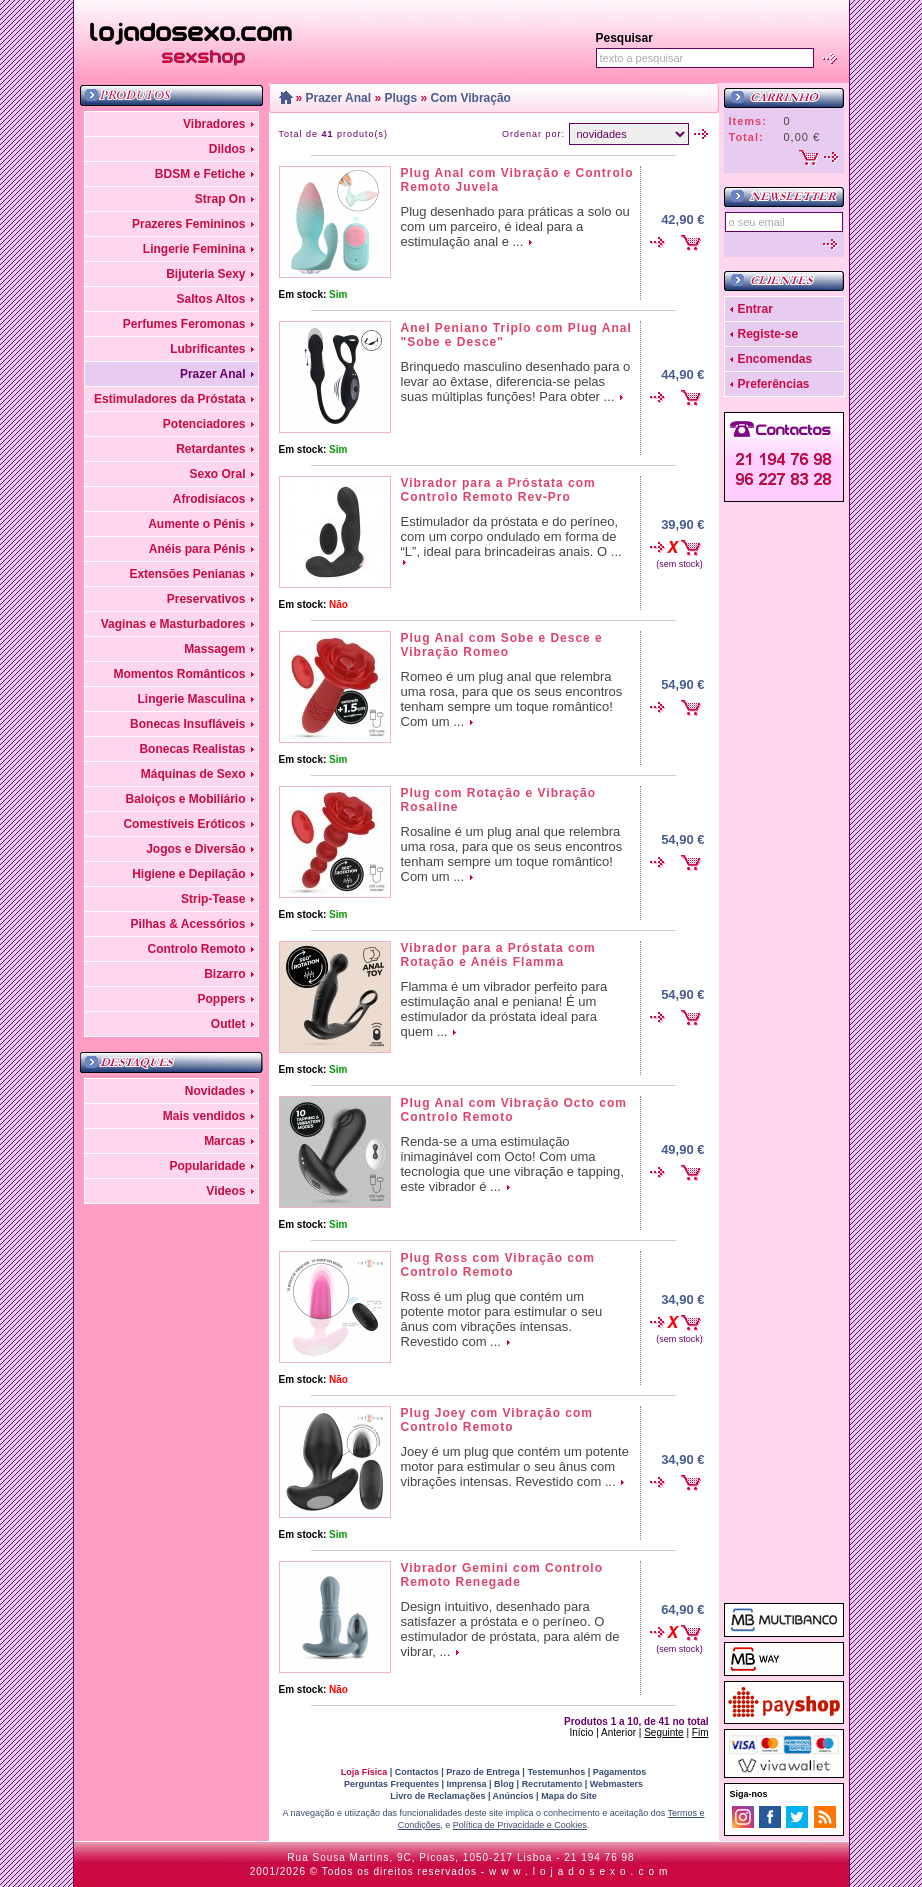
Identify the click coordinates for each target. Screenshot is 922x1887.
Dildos (227, 149)
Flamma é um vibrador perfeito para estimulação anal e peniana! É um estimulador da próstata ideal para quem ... (504, 1009)
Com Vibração (470, 98)
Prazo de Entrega (483, 1772)
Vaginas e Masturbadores (173, 624)
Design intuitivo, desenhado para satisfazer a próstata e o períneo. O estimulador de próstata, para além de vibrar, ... (510, 1629)
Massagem (214, 649)
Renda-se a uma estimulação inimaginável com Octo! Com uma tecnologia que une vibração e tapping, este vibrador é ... (512, 1164)
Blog (504, 1784)
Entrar (755, 309)
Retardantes (210, 449)
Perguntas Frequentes (391, 1784)
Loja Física (364, 1772)
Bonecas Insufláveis (187, 724)
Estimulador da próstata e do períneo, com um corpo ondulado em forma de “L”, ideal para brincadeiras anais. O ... (511, 536)
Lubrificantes (207, 349)
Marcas (224, 1141)
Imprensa (467, 1784)
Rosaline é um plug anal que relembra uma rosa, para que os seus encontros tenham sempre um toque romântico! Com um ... (512, 854)
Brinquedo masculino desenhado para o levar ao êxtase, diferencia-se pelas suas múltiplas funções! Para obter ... (516, 381)
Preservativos (206, 599)
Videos (225, 1191)
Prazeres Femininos (188, 224)
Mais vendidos (204, 1116)
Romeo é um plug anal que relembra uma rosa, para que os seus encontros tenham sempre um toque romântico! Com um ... (512, 699)
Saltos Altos (211, 299)
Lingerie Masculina (191, 699)
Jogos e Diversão (195, 849)
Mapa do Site (569, 1796)
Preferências (774, 384)
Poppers (221, 999)
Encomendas (775, 359)
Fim (700, 1732)
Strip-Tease (213, 899)
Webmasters (616, 1784)
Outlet (228, 1024)
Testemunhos (556, 1772)
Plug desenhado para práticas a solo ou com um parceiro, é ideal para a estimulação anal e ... (515, 226)
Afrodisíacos (209, 499)
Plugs (400, 98)
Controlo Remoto (197, 949)
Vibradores (214, 124)
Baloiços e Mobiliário (185, 799)
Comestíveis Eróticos (184, 824)
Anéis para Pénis (197, 549)
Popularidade (207, 1166)
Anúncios (513, 1796)
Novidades (215, 1091)
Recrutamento (552, 1784)
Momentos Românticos (179, 674)
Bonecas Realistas (192, 749)
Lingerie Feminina (194, 249)
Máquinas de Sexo (193, 774)
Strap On (220, 199)
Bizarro (224, 974)
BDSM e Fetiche (200, 174)
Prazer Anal (213, 374)
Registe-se (768, 334)
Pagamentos (620, 1772)
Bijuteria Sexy (205, 274)
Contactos (417, 1772)
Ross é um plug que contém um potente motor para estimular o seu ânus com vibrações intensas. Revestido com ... (502, 1319)
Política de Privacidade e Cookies (520, 1825)
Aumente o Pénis (196, 524)
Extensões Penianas (187, 574)
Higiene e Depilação (188, 874)
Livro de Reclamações (437, 1796)
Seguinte (663, 1732)
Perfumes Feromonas (184, 324)
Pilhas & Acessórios (188, 924)
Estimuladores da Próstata (169, 399)
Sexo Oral (217, 474)
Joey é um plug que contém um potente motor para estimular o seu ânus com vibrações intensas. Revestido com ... (515, 1466)
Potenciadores (204, 424)
